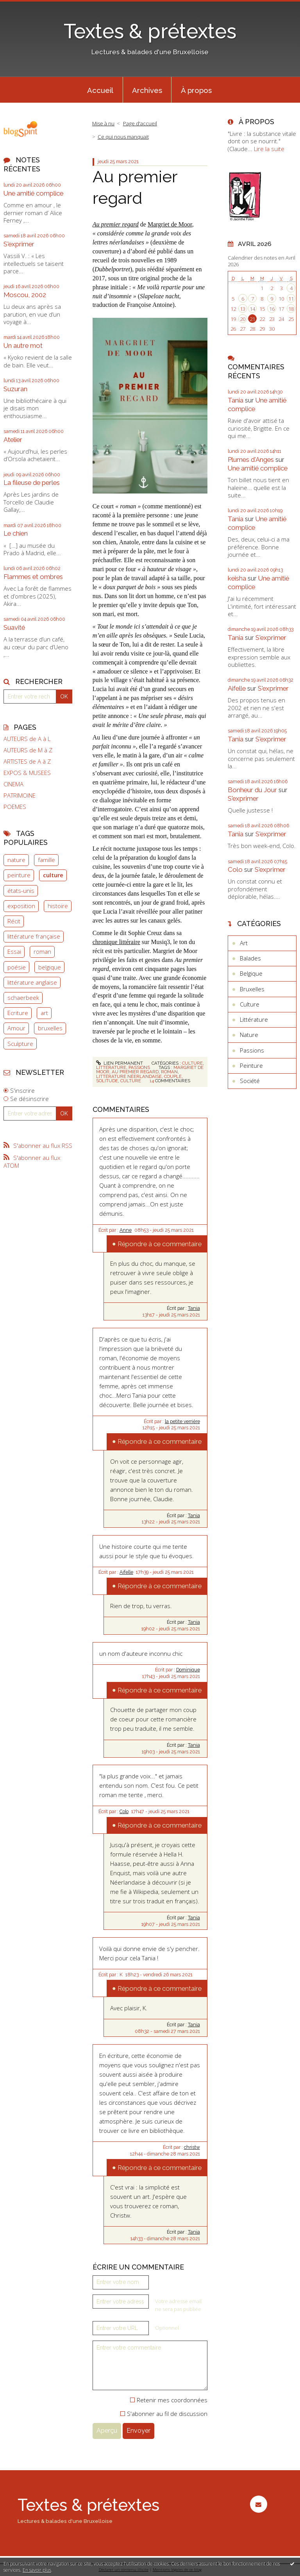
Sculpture (20, 1044)
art (44, 1013)
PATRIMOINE (20, 795)
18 (291, 308)
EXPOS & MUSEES (27, 773)
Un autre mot (23, 345)
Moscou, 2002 (25, 295)
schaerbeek (23, 997)
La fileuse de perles (32, 482)
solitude (107, 1080)
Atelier (13, 440)
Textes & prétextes (150, 31)
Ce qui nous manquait (123, 136)
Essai (14, 951)
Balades (250, 958)
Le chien (16, 533)
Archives (147, 90)
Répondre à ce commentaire (160, 1244)
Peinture (251, 1065)
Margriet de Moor (170, 224)
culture (53, 875)
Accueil (100, 90)
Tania (194, 1308)
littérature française (33, 936)
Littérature (111, 1067)
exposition (21, 906)
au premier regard (135, 1071)
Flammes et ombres (33, 577)
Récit (13, 921)
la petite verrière (182, 1421)
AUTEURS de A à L (27, 739)
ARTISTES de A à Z (27, 761)
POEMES (15, 807)
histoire (58, 906)
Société (250, 1081)
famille (46, 860)
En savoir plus (37, 2570)
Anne (126, 1230)
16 (272, 308)
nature (16, 860)
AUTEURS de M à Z (28, 750)
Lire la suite (269, 149)
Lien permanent (119, 1063)
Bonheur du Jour (252, 790)
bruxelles (50, 1028)
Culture (192, 1063)
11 (291, 298)
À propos (196, 90)
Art (244, 943)
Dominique (188, 1670)
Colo (124, 1811)
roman (42, 951)
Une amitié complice (33, 193)
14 (252, 308)
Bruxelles (252, 989)
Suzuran (15, 389)
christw (192, 2147)
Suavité (14, 627)
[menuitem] (100, 90)
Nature (249, 1035)
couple (173, 1076)
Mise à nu (103, 123)
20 (242, 318)
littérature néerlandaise (129, 1076)
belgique (49, 967)
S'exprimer (19, 244)
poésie (16, 967)
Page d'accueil (140, 123)
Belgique (251, 973)
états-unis (20, 890)
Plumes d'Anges (251, 459)
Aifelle (126, 1572)
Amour (16, 1028)
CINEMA (13, 784)
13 (242, 308)
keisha (237, 578)
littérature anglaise (32, 982)
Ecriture (17, 1013)
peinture (18, 875)
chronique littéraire (116, 942)
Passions (139, 1067)
